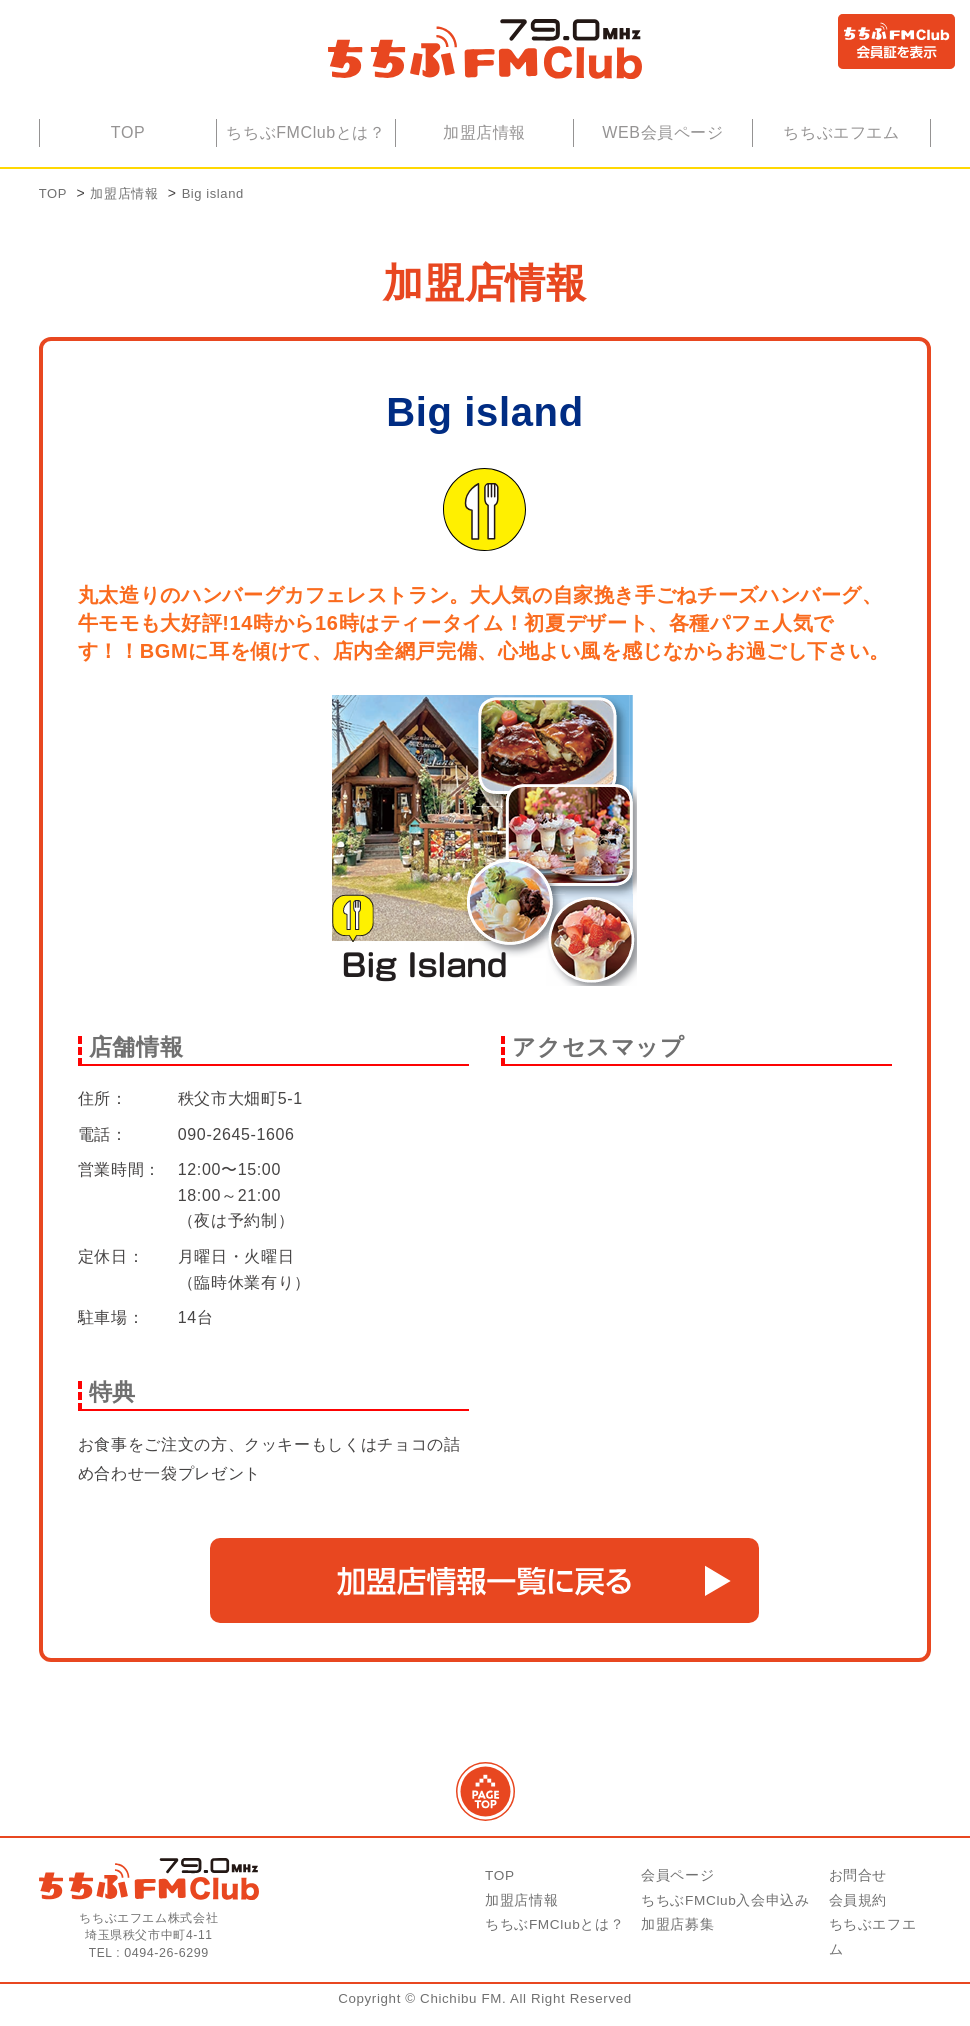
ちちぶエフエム (841, 146)
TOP (128, 146)
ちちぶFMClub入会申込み (725, 1913)
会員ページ (677, 1888)
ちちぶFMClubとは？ (306, 146)
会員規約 (858, 1913)
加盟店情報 (484, 146)
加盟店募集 (677, 1937)
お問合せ (858, 1888)
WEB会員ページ (663, 146)
